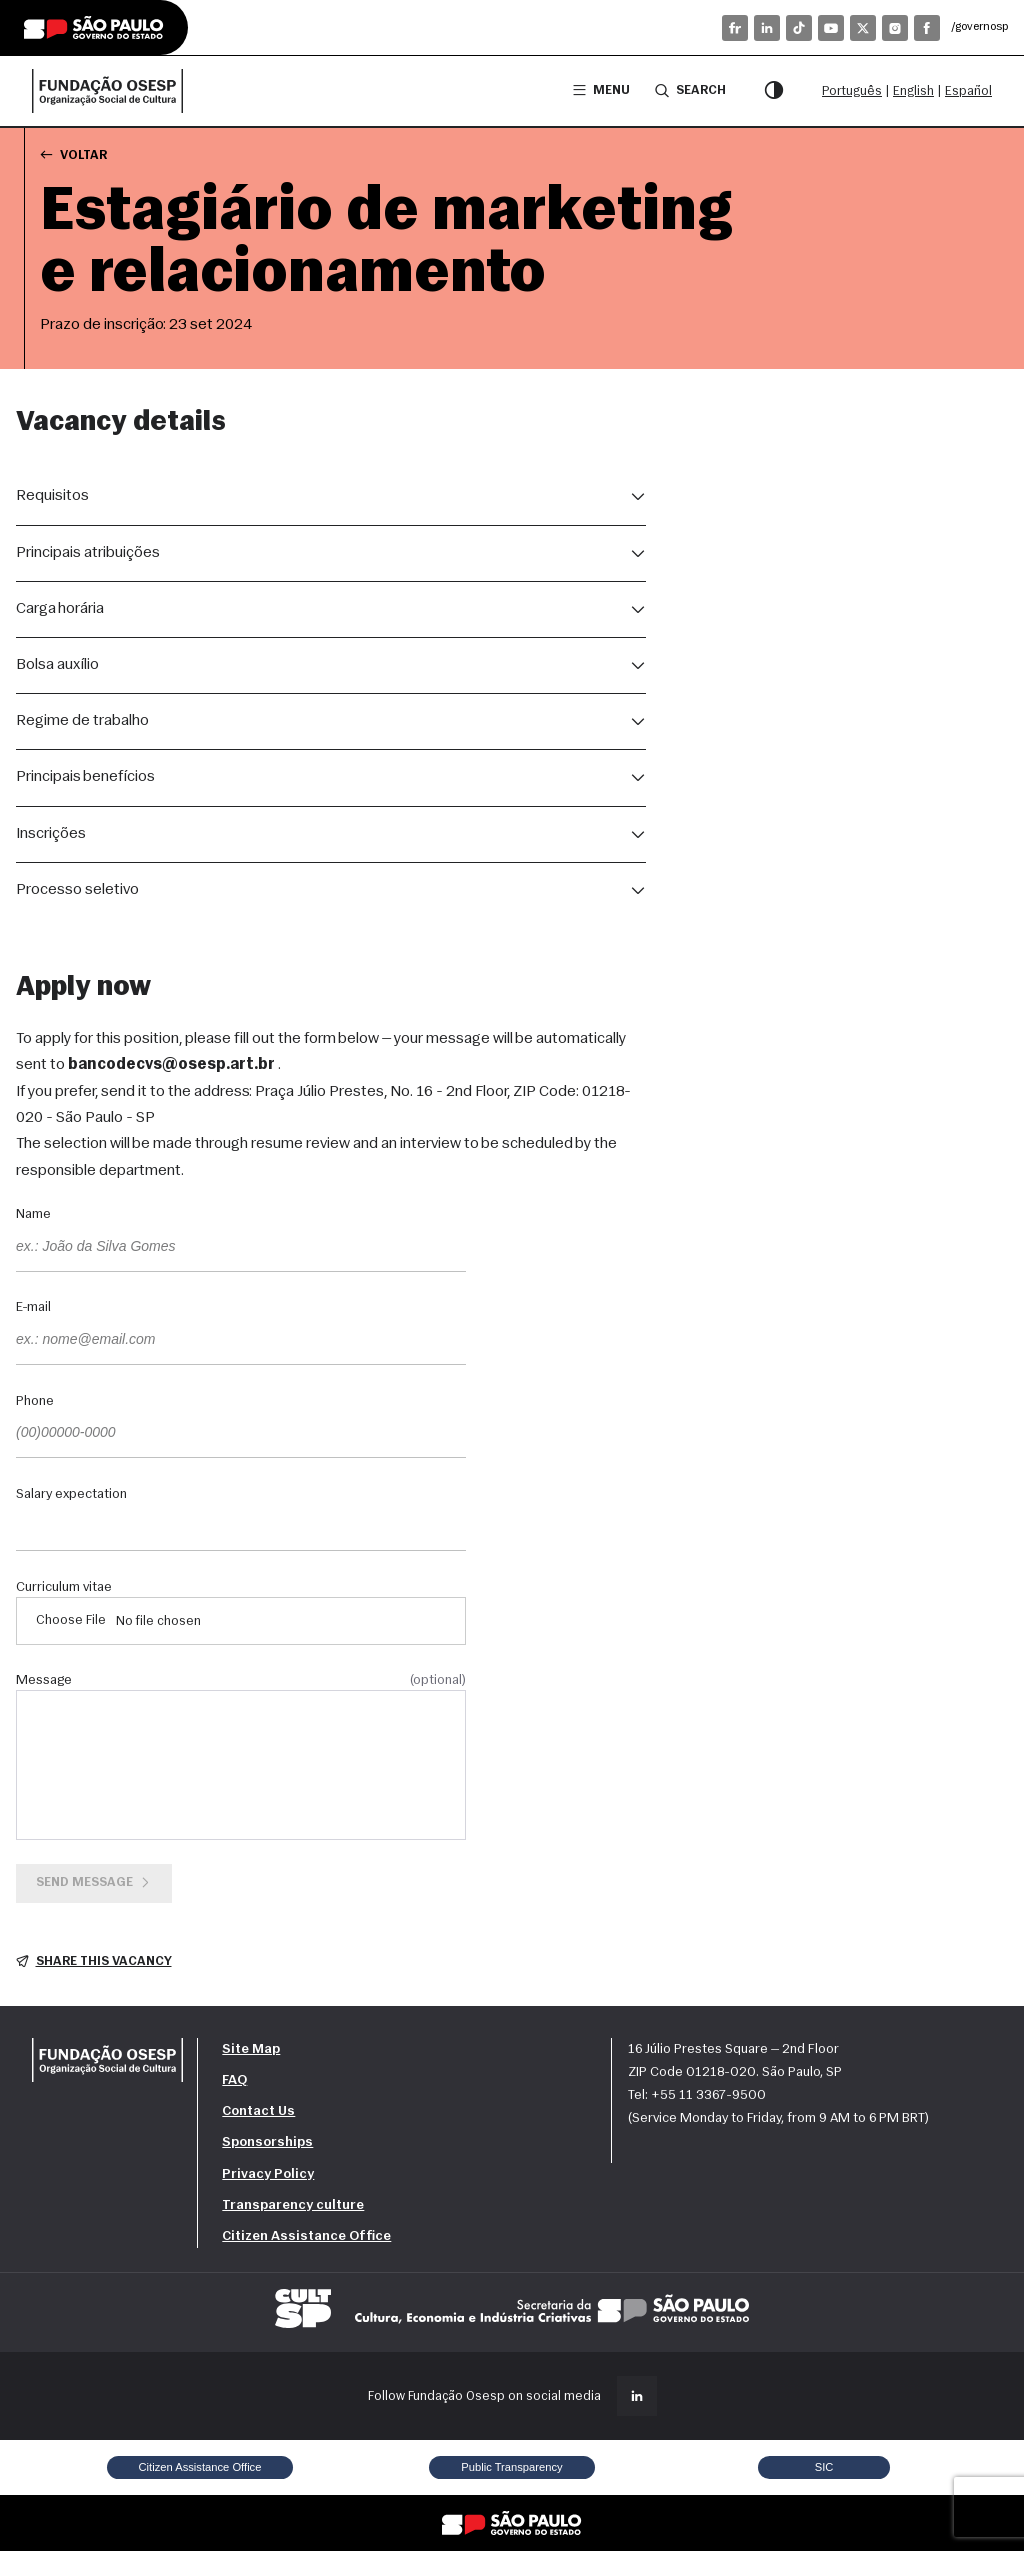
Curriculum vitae (64, 1588)
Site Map (251, 2049)
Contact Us (258, 2111)
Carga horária (60, 609)
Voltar (73, 154)
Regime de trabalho (82, 721)
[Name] (241, 1248)
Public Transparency (511, 2467)
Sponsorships (267, 2142)
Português (852, 91)
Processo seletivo (77, 890)
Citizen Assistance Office (306, 2236)
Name (33, 1215)
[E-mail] (241, 1341)
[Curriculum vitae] (241, 1621)
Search (690, 90)
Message (241, 1681)
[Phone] (241, 1434)
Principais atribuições (88, 553)
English (913, 91)
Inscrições (51, 834)
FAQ (234, 2080)
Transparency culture (293, 2205)
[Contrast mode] (774, 91)
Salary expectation (71, 1495)
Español (968, 91)
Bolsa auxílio (57, 665)
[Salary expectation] (241, 1527)
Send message (94, 1882)
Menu (601, 90)
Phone (35, 1402)
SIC (824, 2467)
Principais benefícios (85, 777)
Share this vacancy (94, 1961)
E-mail (33, 1308)
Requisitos (52, 496)
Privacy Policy (268, 2174)
